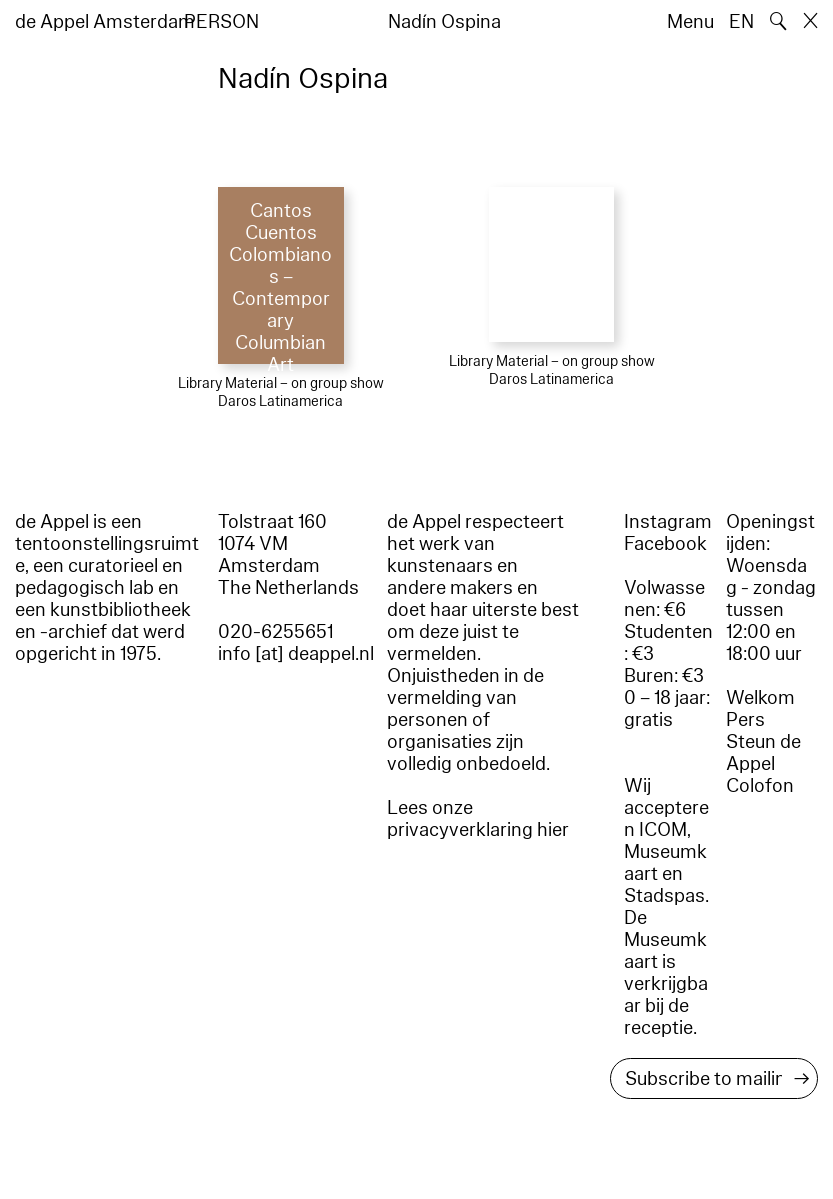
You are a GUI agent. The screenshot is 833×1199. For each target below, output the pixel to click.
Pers (745, 720)
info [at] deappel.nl (296, 654)
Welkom (760, 698)
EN (741, 22)
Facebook (665, 544)
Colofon (760, 786)
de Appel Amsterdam (105, 22)
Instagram (668, 522)
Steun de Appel (763, 753)
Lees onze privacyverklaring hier (478, 819)
